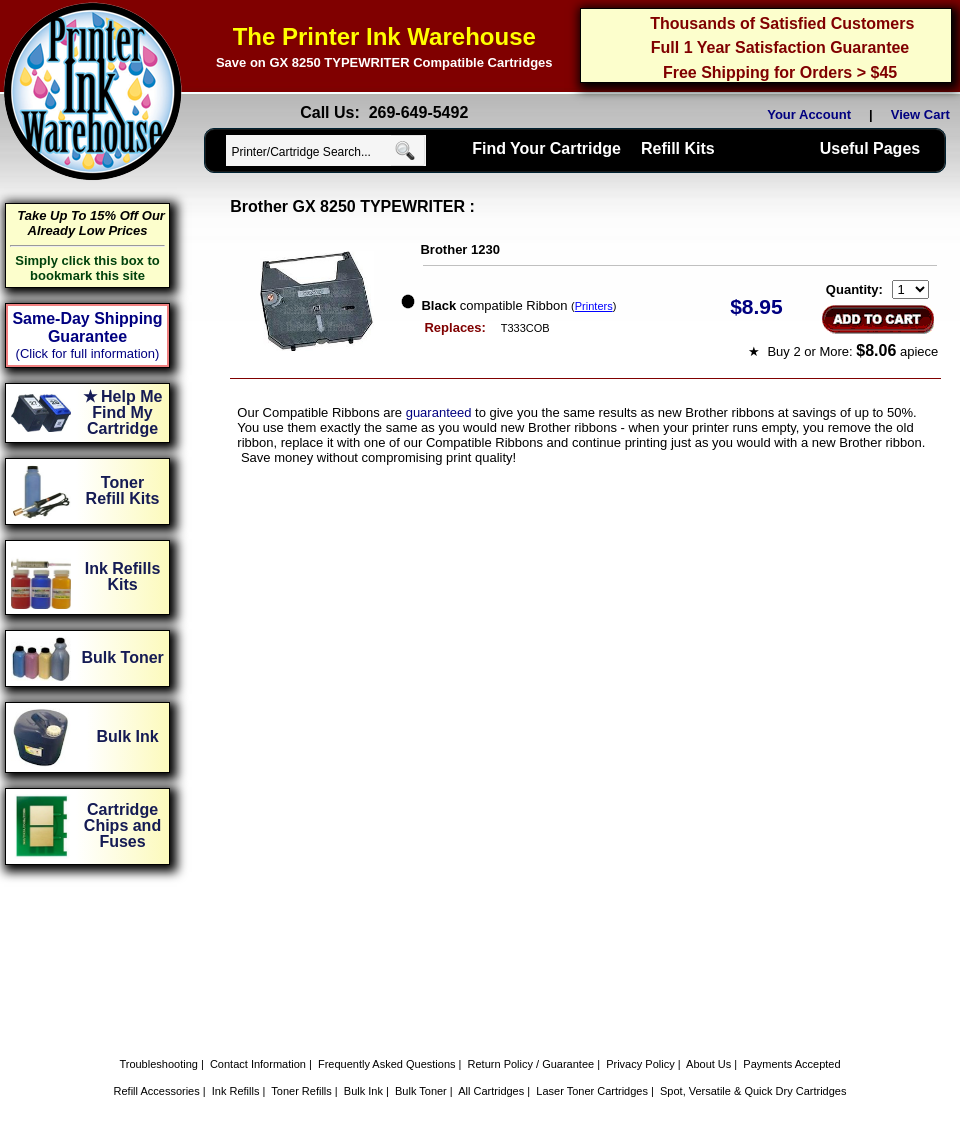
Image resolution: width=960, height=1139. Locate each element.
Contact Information (258, 1064)
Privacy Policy (640, 1064)
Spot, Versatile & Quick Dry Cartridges (753, 1091)
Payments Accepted (791, 1064)
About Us (708, 1064)
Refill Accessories (157, 1091)
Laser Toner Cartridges (592, 1091)
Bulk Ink (363, 1091)
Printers (594, 306)
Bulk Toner (421, 1091)
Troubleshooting (158, 1064)
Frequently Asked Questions (387, 1064)
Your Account (809, 114)
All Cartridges (491, 1091)
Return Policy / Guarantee (531, 1064)
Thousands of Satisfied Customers (782, 23)
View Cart (924, 114)
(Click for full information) (88, 353)
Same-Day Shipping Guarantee (87, 327)
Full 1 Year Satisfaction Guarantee (780, 47)
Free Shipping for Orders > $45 (780, 72)
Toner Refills (301, 1091)
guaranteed (439, 412)
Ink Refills (236, 1091)
